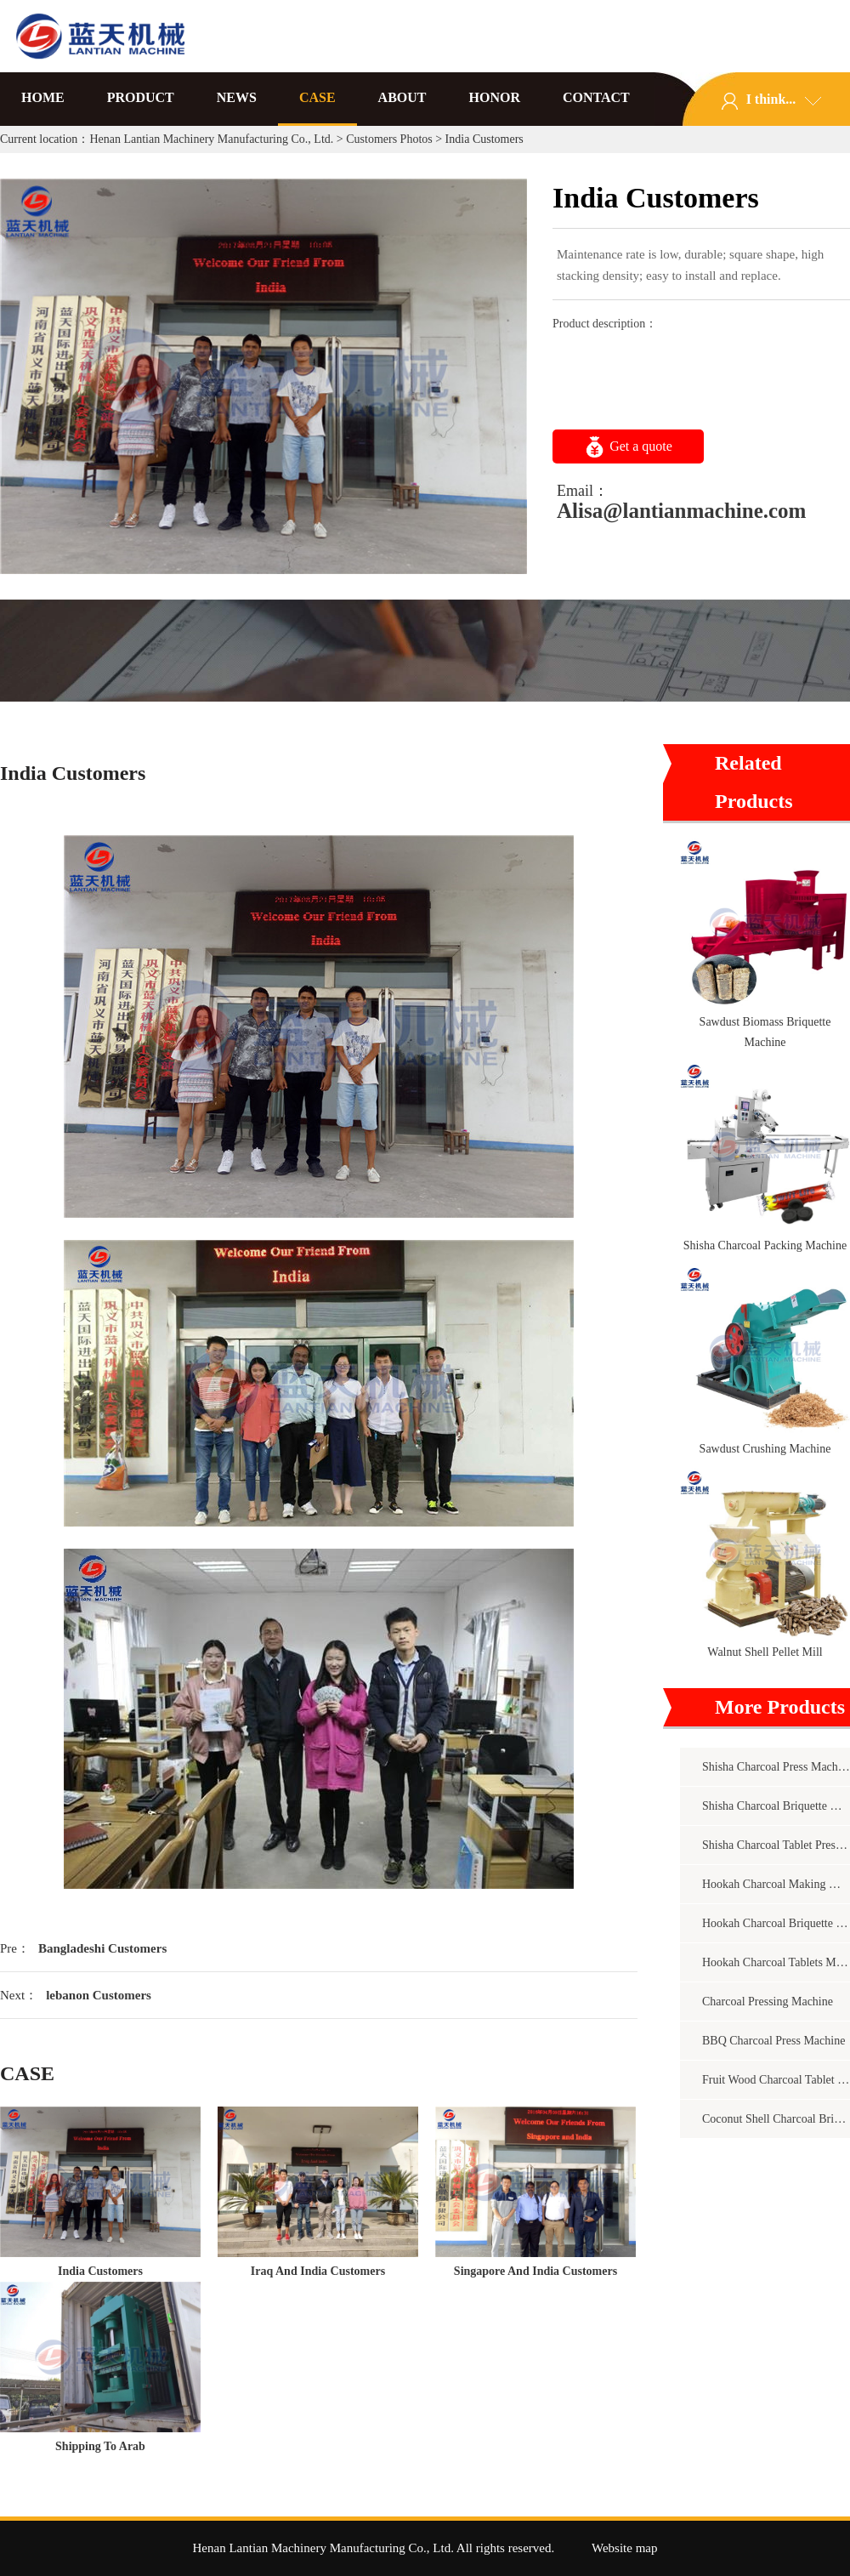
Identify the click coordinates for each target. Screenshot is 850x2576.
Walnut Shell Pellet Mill (764, 1652)
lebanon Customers (98, 1995)
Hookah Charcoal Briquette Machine (776, 1923)
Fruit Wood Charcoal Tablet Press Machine (776, 2079)
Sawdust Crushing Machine (765, 1448)
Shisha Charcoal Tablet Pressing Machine (776, 1845)
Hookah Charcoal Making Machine (776, 1884)
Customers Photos (389, 139)
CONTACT (596, 97)
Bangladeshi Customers (102, 1948)
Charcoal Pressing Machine (767, 2001)
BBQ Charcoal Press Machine (773, 2040)
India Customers (100, 2271)
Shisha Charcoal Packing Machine (765, 1245)
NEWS (237, 97)
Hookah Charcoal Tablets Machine (776, 1962)
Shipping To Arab (100, 2446)
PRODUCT (140, 97)
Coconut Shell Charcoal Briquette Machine (776, 2119)
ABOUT (402, 97)
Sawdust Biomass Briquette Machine (765, 1032)
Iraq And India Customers (318, 2271)
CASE (317, 97)
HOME (43, 97)
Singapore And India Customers (535, 2271)
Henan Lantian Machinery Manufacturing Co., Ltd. (211, 139)
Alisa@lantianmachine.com (681, 510)
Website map (625, 2548)
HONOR (494, 97)
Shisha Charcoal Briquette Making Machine (776, 1806)
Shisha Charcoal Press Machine (776, 1766)
